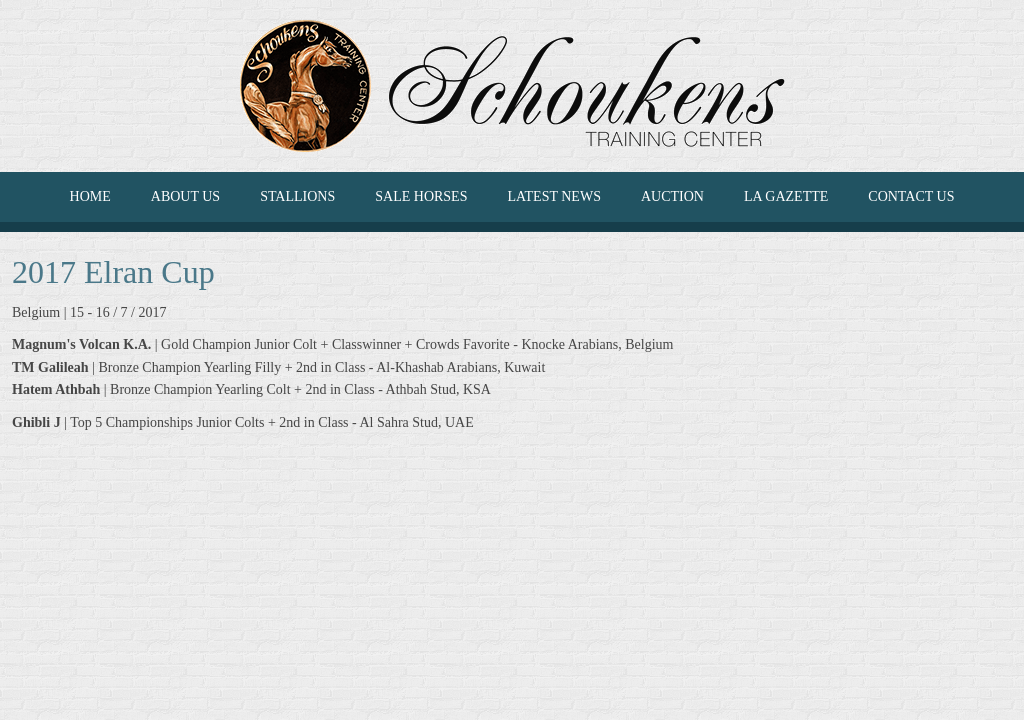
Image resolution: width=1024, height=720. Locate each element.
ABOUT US (185, 196)
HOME (90, 196)
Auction (672, 196)
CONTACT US (911, 196)
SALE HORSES (421, 196)
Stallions (297, 196)
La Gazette (786, 196)
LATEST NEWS (553, 196)
